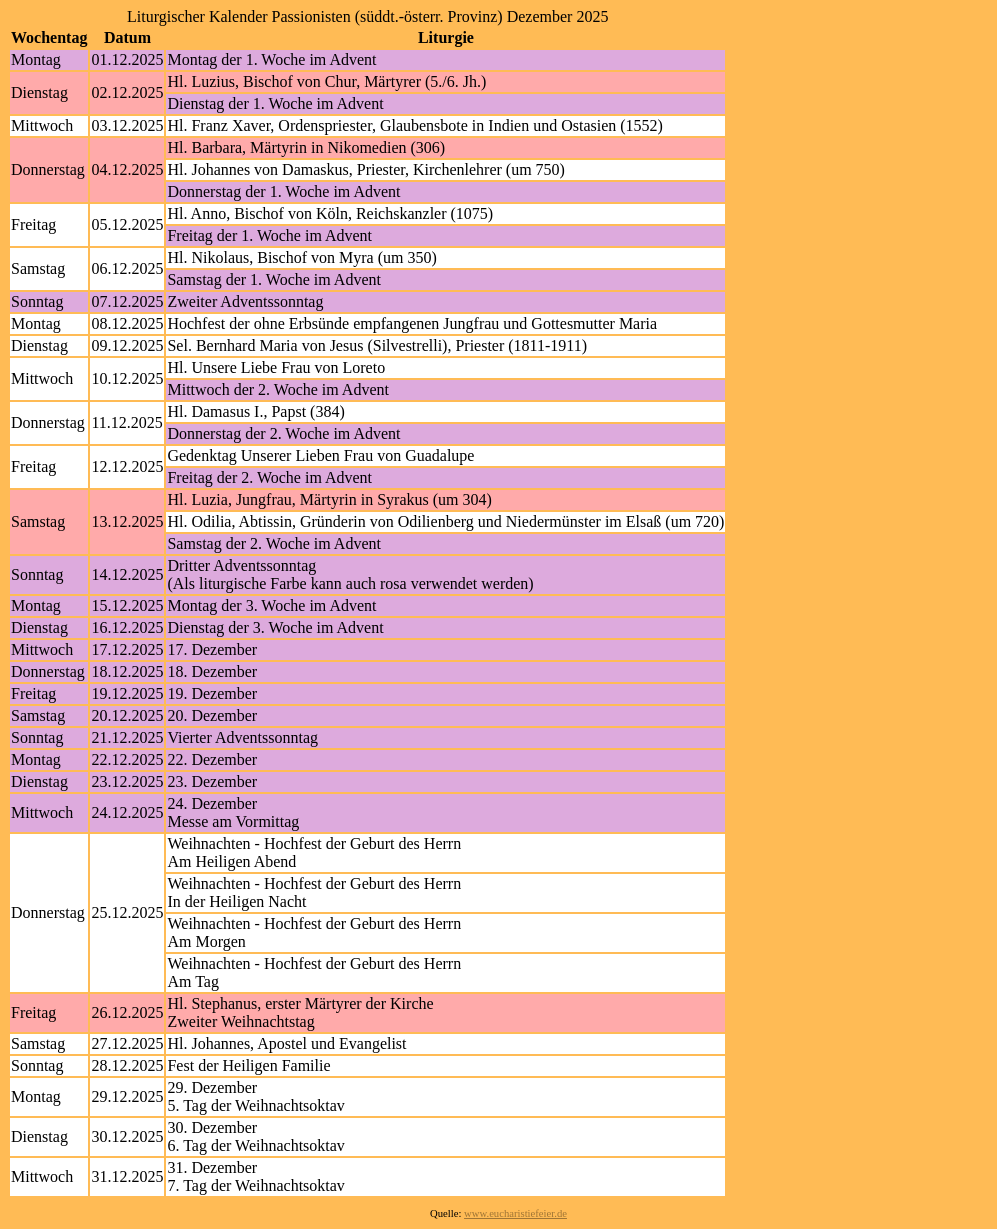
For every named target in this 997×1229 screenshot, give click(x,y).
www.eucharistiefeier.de (515, 1213)
